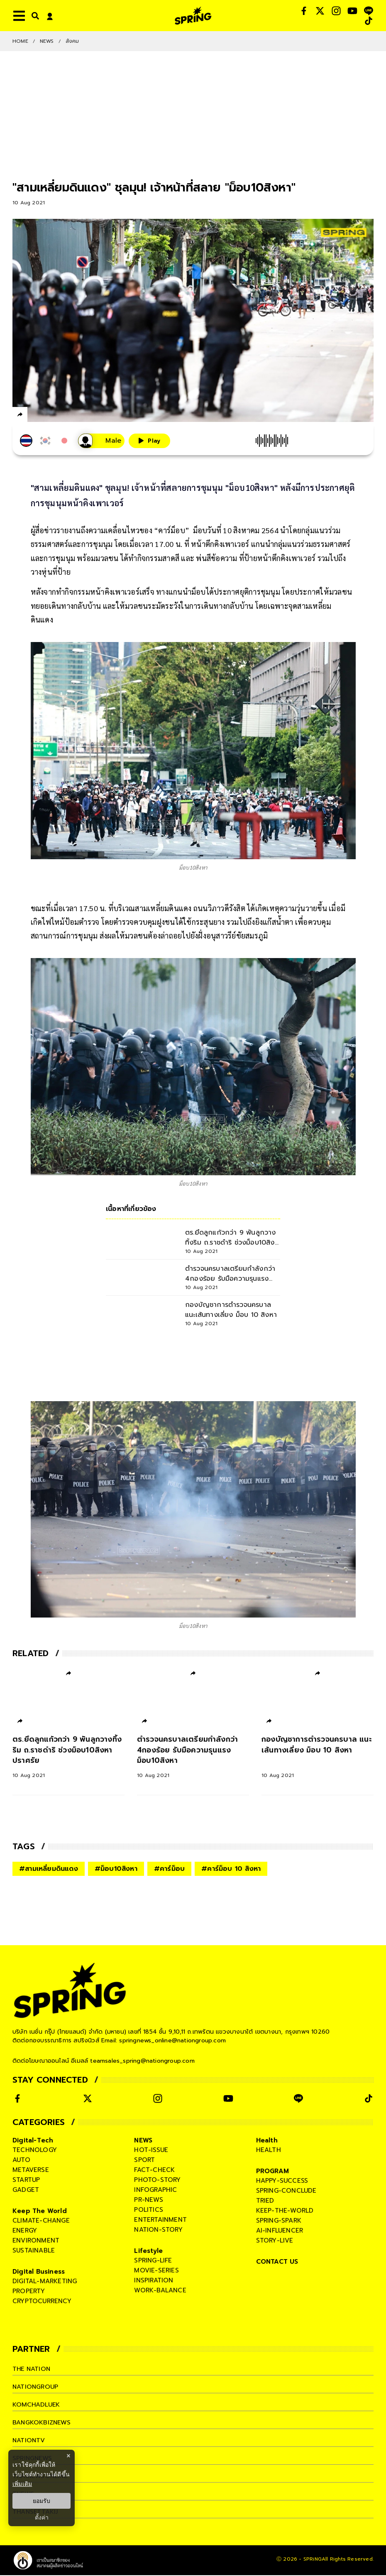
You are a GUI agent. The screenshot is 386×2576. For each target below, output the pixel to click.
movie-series (156, 2271)
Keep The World (39, 2211)
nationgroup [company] (35, 2387)
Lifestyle (148, 2251)
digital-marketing (44, 2282)
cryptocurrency (41, 2301)
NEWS (47, 41)
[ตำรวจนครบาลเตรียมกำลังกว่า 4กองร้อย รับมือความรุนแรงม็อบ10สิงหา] (193, 1757)
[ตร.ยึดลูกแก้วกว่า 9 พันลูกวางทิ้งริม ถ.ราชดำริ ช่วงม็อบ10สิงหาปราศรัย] (68, 1757)
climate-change (41, 2221)
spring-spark (278, 2221)
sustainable (33, 2251)
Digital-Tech (32, 2141)
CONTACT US (277, 2262)
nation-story (158, 2230)
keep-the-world (285, 2211)
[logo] (193, 15)
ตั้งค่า (42, 2517)
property (28, 2292)
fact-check (154, 2170)
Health (267, 2141)
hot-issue (151, 2150)
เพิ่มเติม (22, 2483)
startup (26, 2180)
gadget (25, 2190)
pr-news (148, 2200)
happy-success (282, 2181)
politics (148, 2210)
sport (144, 2160)
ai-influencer (279, 2231)
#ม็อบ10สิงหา (116, 1870)
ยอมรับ (41, 2501)
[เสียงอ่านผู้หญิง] (101, 441)
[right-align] (34, 15)
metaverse (30, 2170)
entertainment (160, 2220)
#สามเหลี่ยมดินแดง (48, 1870)
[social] (304, 11)
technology (34, 2150)
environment (35, 2241)
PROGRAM (272, 2171)
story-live (274, 2241)
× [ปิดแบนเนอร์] (68, 2455)
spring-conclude (286, 2191)
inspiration (153, 2281)
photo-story (157, 2180)
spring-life (153, 2261)
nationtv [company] (29, 2441)
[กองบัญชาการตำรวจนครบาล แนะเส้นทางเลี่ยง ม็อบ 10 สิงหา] (317, 1757)
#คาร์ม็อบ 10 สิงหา (231, 1870)
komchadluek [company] (36, 2405)
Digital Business (38, 2272)
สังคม (72, 41)
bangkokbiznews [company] (42, 2423)
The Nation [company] (32, 2369)
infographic (155, 2190)
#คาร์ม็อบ (169, 1870)
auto (21, 2160)
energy (24, 2231)
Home (20, 41)
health (268, 2150)
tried (265, 2201)
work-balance (160, 2291)
